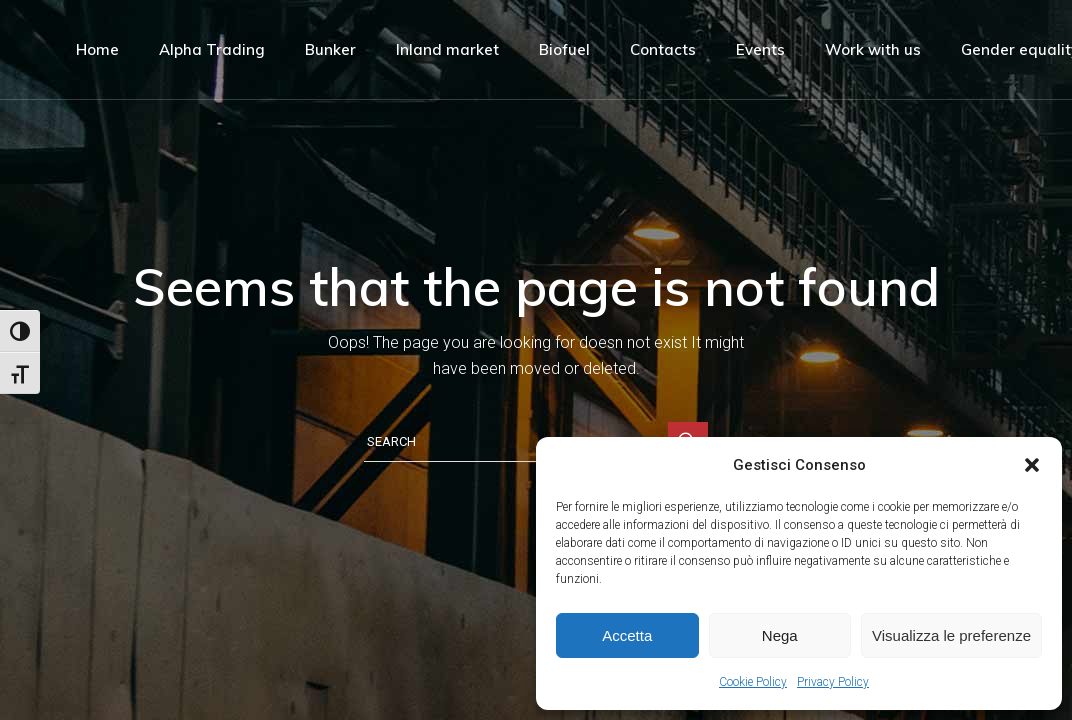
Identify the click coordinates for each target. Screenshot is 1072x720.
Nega (780, 635)
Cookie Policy (753, 682)
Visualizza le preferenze (951, 635)
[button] (1032, 465)
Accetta (627, 635)
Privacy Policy (833, 682)
